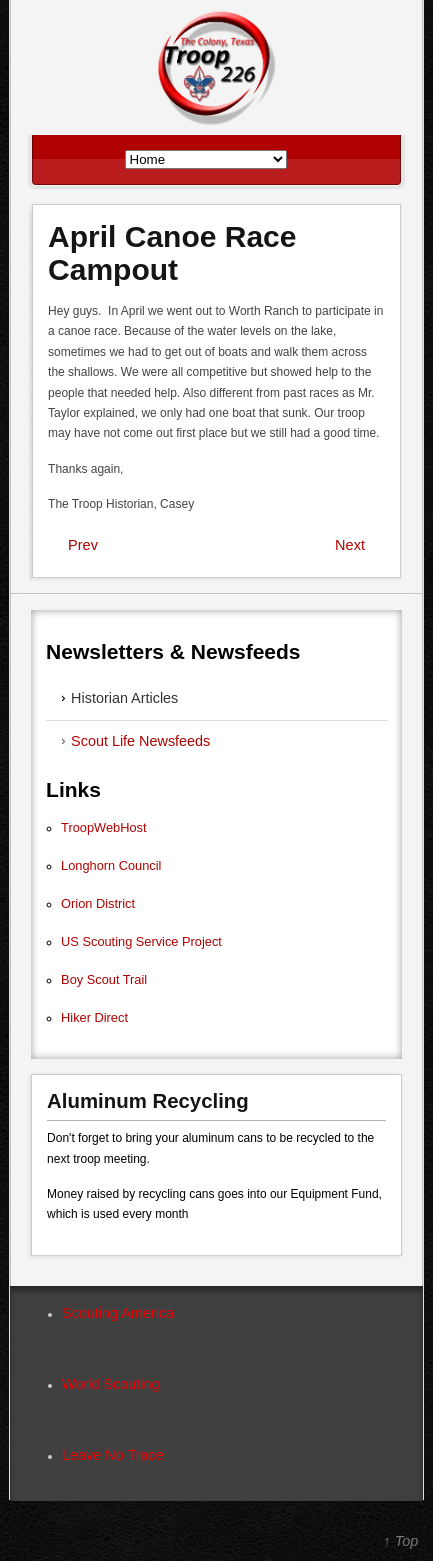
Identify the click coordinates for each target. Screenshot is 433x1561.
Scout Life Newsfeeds (140, 741)
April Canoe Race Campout (172, 253)
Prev (83, 545)
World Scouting (110, 1384)
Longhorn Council (111, 865)
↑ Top (401, 1541)
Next (350, 545)
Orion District (98, 903)
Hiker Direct (94, 1017)
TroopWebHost (103, 827)
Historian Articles (124, 698)
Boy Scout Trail (104, 979)
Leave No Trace (113, 1455)
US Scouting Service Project (141, 941)
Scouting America (118, 1313)
